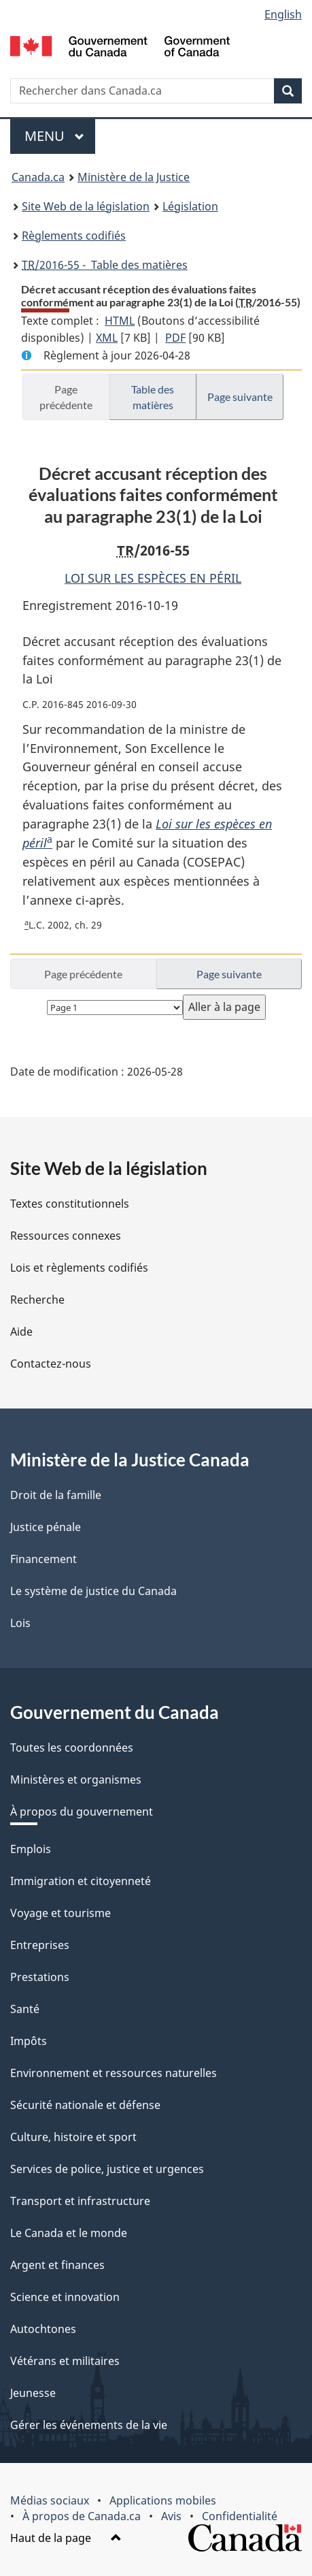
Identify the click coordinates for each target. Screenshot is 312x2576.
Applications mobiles (162, 2500)
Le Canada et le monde (68, 2232)
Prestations (39, 1976)
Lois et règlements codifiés (79, 1267)
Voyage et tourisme (60, 1912)
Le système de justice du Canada (93, 1590)
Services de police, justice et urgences (107, 2168)
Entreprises (39, 1944)
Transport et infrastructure (80, 2200)
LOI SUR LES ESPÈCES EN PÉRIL (153, 578)
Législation (190, 206)
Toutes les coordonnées (71, 1747)
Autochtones (43, 2328)
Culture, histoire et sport (73, 2136)
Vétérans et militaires (65, 2360)
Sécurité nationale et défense (85, 2104)
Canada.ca (38, 177)
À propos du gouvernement (81, 1811)
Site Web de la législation (86, 206)
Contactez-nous (50, 1363)
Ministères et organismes (75, 1779)
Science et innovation (65, 2296)
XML (107, 337)
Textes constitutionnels (69, 1203)
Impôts (28, 2040)
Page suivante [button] (240, 396)
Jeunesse (33, 2392)
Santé (24, 2008)
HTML (120, 320)
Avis (171, 2516)
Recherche (37, 1299)
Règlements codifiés (74, 235)
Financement (43, 1558)
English (283, 14)
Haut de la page (66, 2537)
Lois (20, 1622)
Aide (21, 1331)
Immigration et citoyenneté (80, 1880)
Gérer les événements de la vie (88, 2424)
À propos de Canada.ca (81, 2516)
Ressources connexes (65, 1235)
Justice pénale (45, 1526)
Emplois (30, 1848)
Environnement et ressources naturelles (113, 2072)
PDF (175, 337)
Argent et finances (57, 2264)
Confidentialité (239, 2516)
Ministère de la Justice (133, 177)
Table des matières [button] (152, 397)
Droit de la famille (55, 1494)
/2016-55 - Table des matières (105, 264)
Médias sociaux (49, 2500)
